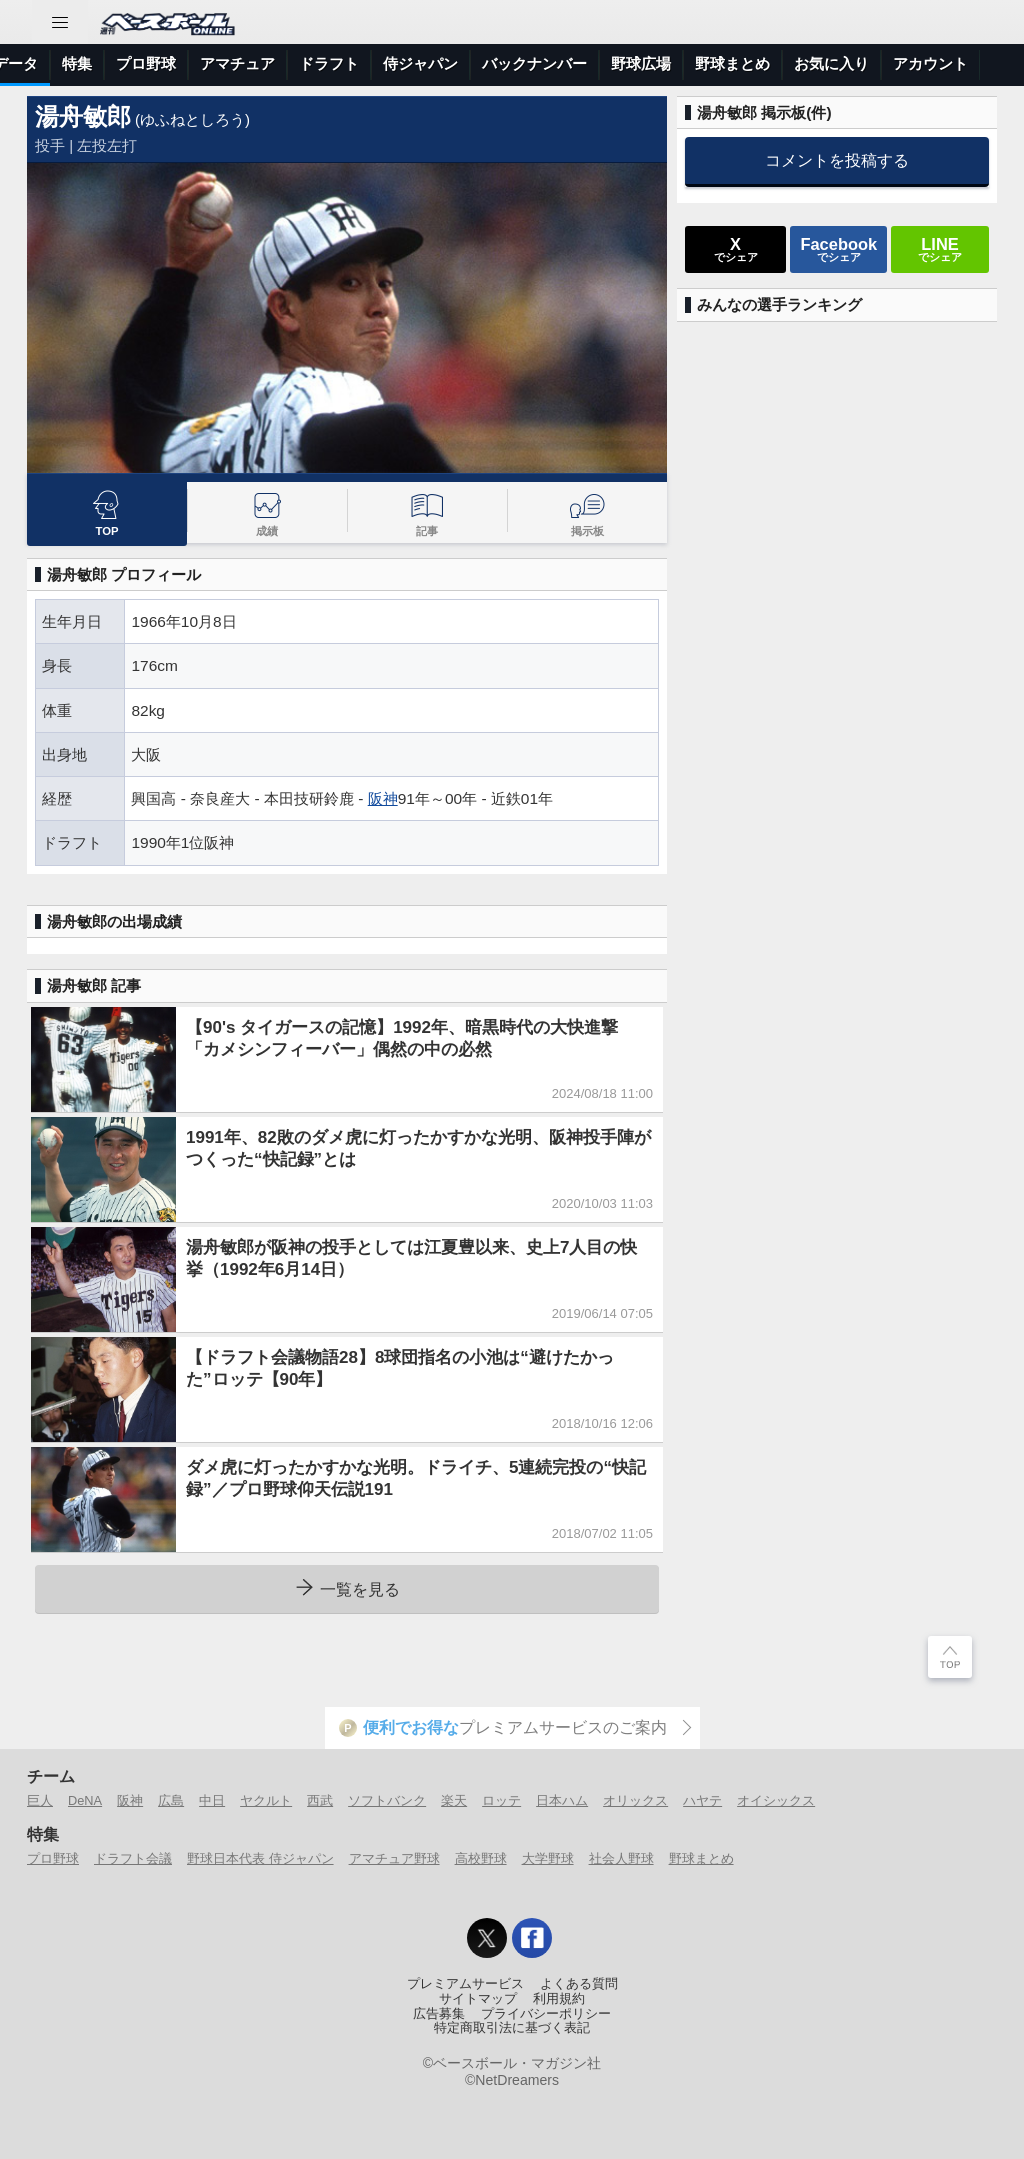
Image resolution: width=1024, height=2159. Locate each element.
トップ (34, 63)
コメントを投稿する (837, 160)
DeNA (85, 1800)
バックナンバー (880, 63)
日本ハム (562, 1800)
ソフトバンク (387, 1800)
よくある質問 (579, 1984)
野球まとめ (701, 1858)
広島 (171, 1800)
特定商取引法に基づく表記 (512, 2028)
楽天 (454, 1800)
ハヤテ (702, 1800)
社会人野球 (621, 1858)
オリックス (635, 1800)
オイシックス (776, 1800)
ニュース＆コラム (141, 63)
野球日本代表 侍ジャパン (260, 1858)
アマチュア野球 (394, 1858)
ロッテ (501, 1800)
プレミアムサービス (465, 1984)
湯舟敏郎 (83, 116)
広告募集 (439, 2014)
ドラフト (675, 63)
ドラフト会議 (133, 1858)
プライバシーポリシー (546, 2014)
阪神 (383, 798)
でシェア (736, 249)
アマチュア (583, 63)
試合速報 (255, 63)
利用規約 (559, 1999)
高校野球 (481, 1858)
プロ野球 (492, 63)
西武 (320, 1800)
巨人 (40, 1800)
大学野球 (548, 1858)
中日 (212, 1800)
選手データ (346, 63)
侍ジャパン (766, 63)
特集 (423, 63)
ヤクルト (266, 1800)
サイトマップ (478, 1999)
